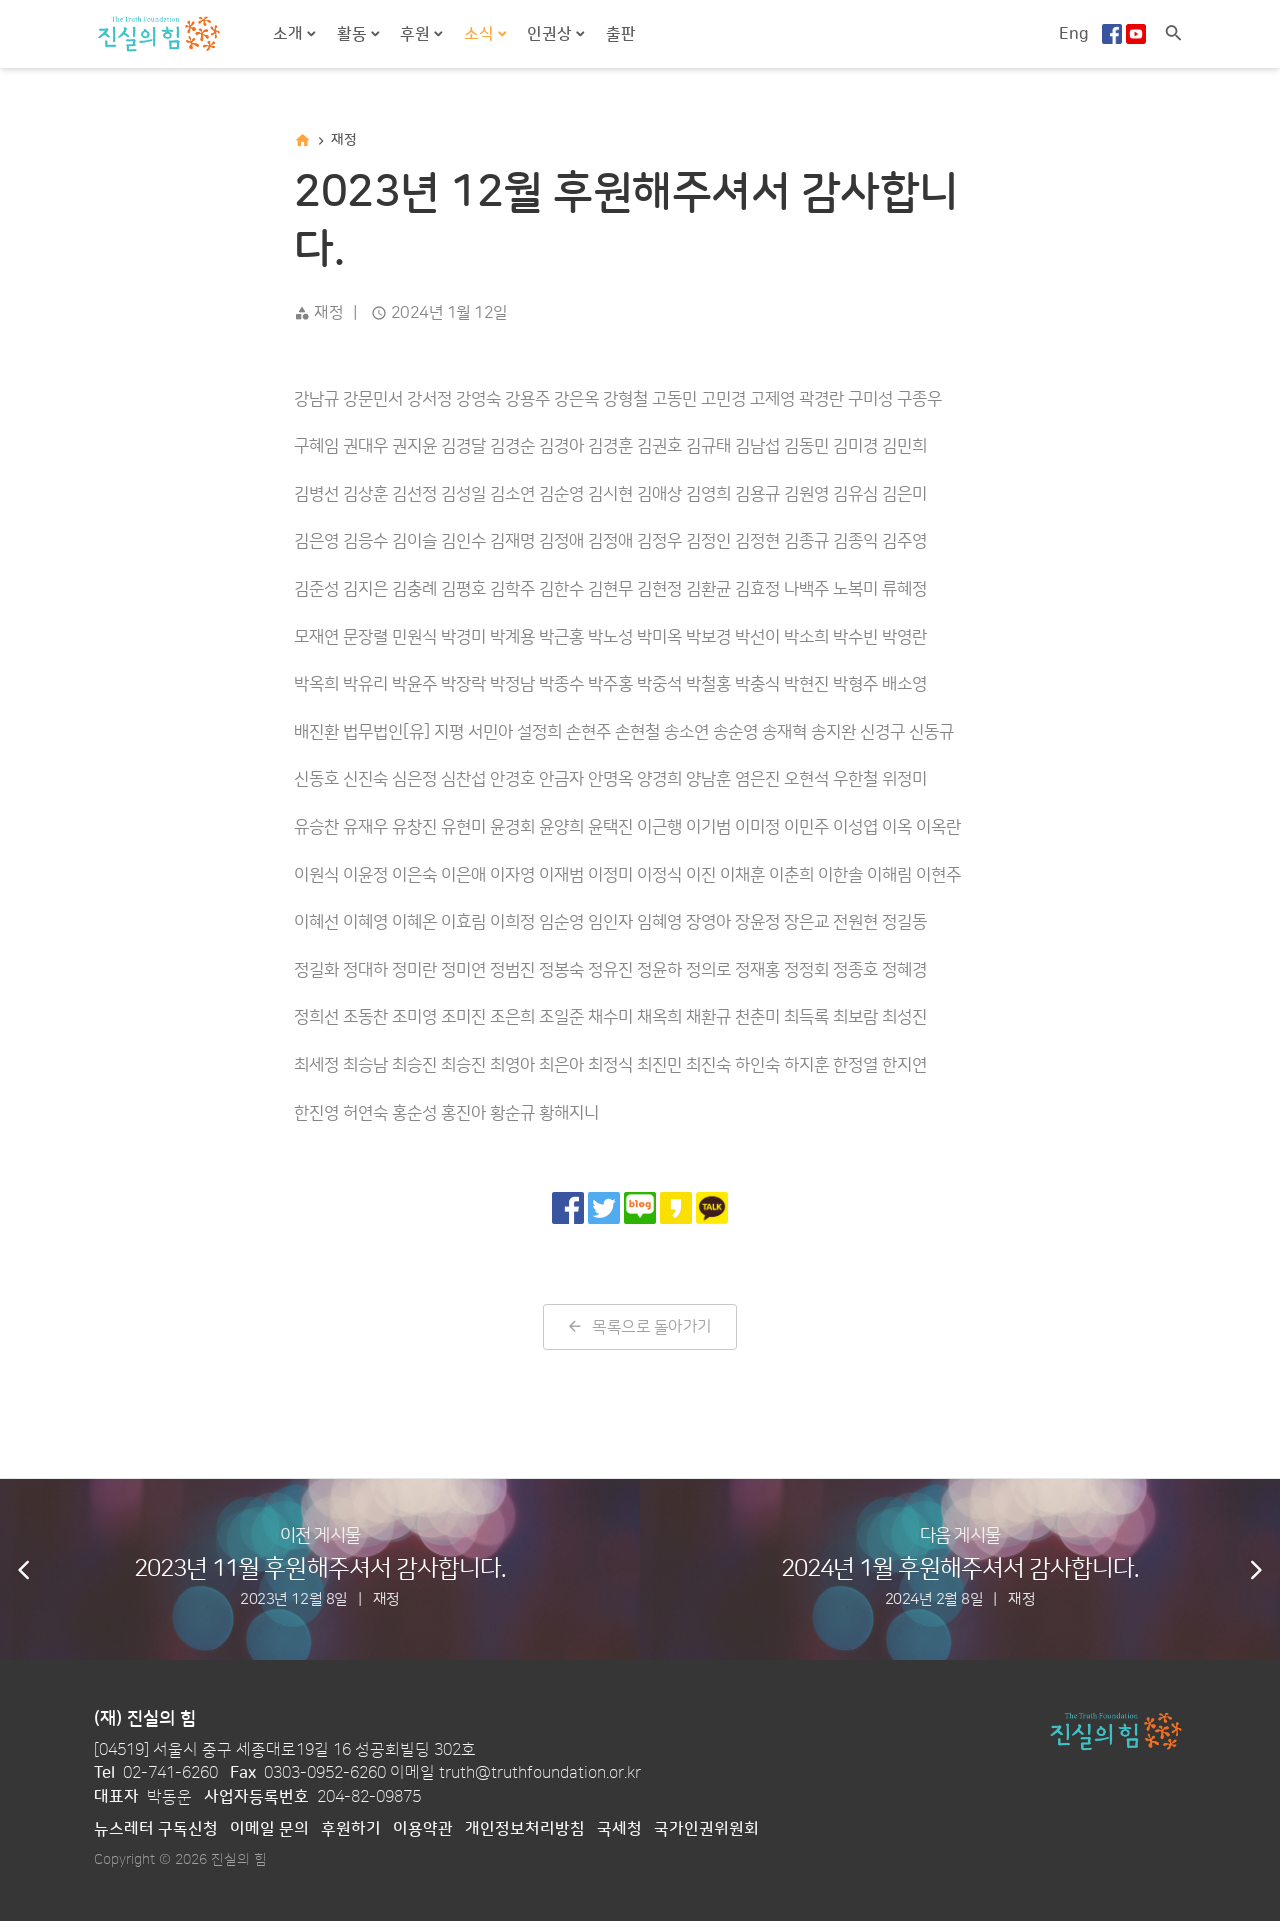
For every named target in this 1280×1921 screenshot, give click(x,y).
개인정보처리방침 (525, 1829)
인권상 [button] (551, 34)
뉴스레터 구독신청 (156, 1829)
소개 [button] (290, 34)
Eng (1074, 34)
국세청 (619, 1829)
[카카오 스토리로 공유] (676, 1208)
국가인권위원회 (706, 1829)
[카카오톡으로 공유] (712, 1208)
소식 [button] (481, 34)
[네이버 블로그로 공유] (640, 1208)
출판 (621, 34)
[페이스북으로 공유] (568, 1208)
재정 (344, 140)
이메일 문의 (269, 1829)
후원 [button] (417, 34)
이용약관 (423, 1829)
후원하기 (351, 1829)
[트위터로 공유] (604, 1208)
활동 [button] (354, 34)
